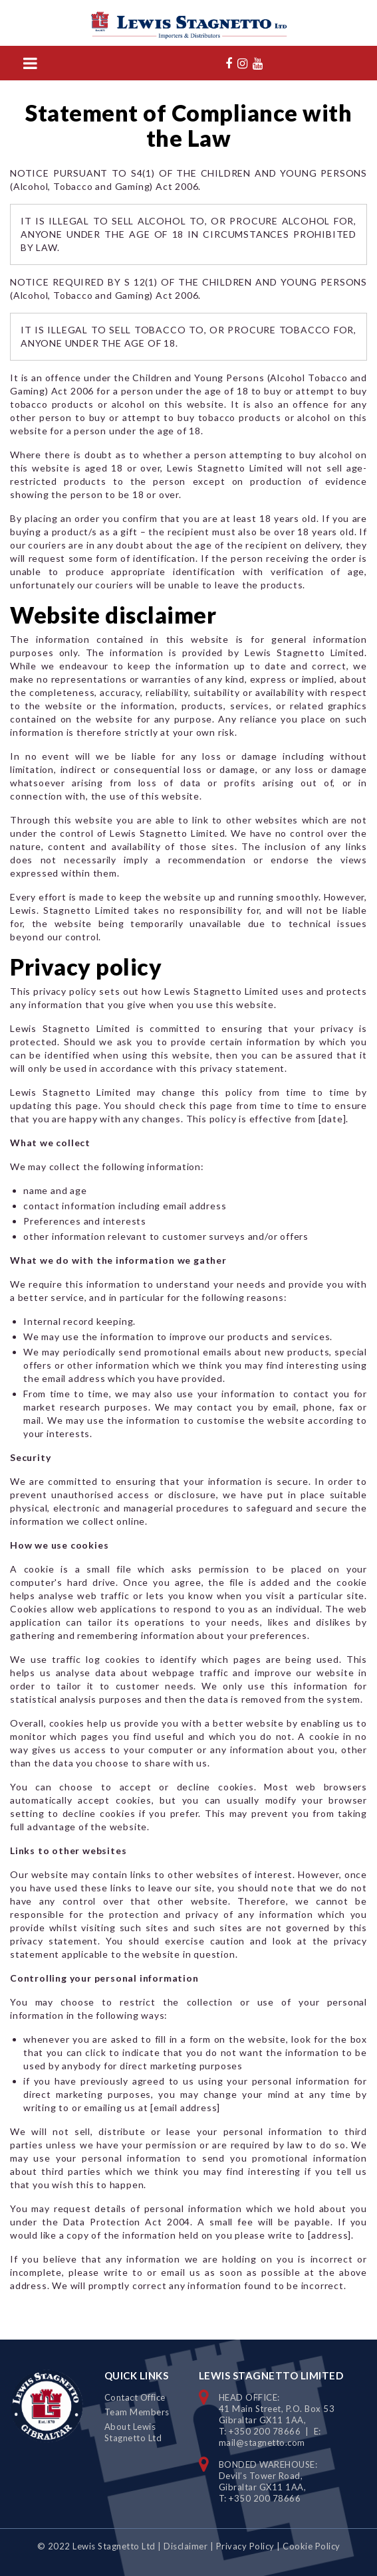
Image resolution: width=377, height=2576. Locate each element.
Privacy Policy (245, 2546)
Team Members (137, 2412)
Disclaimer (185, 2546)
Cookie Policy (311, 2546)
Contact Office (135, 2397)
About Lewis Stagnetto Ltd (133, 2432)
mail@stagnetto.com (262, 2442)
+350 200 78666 (265, 2431)
